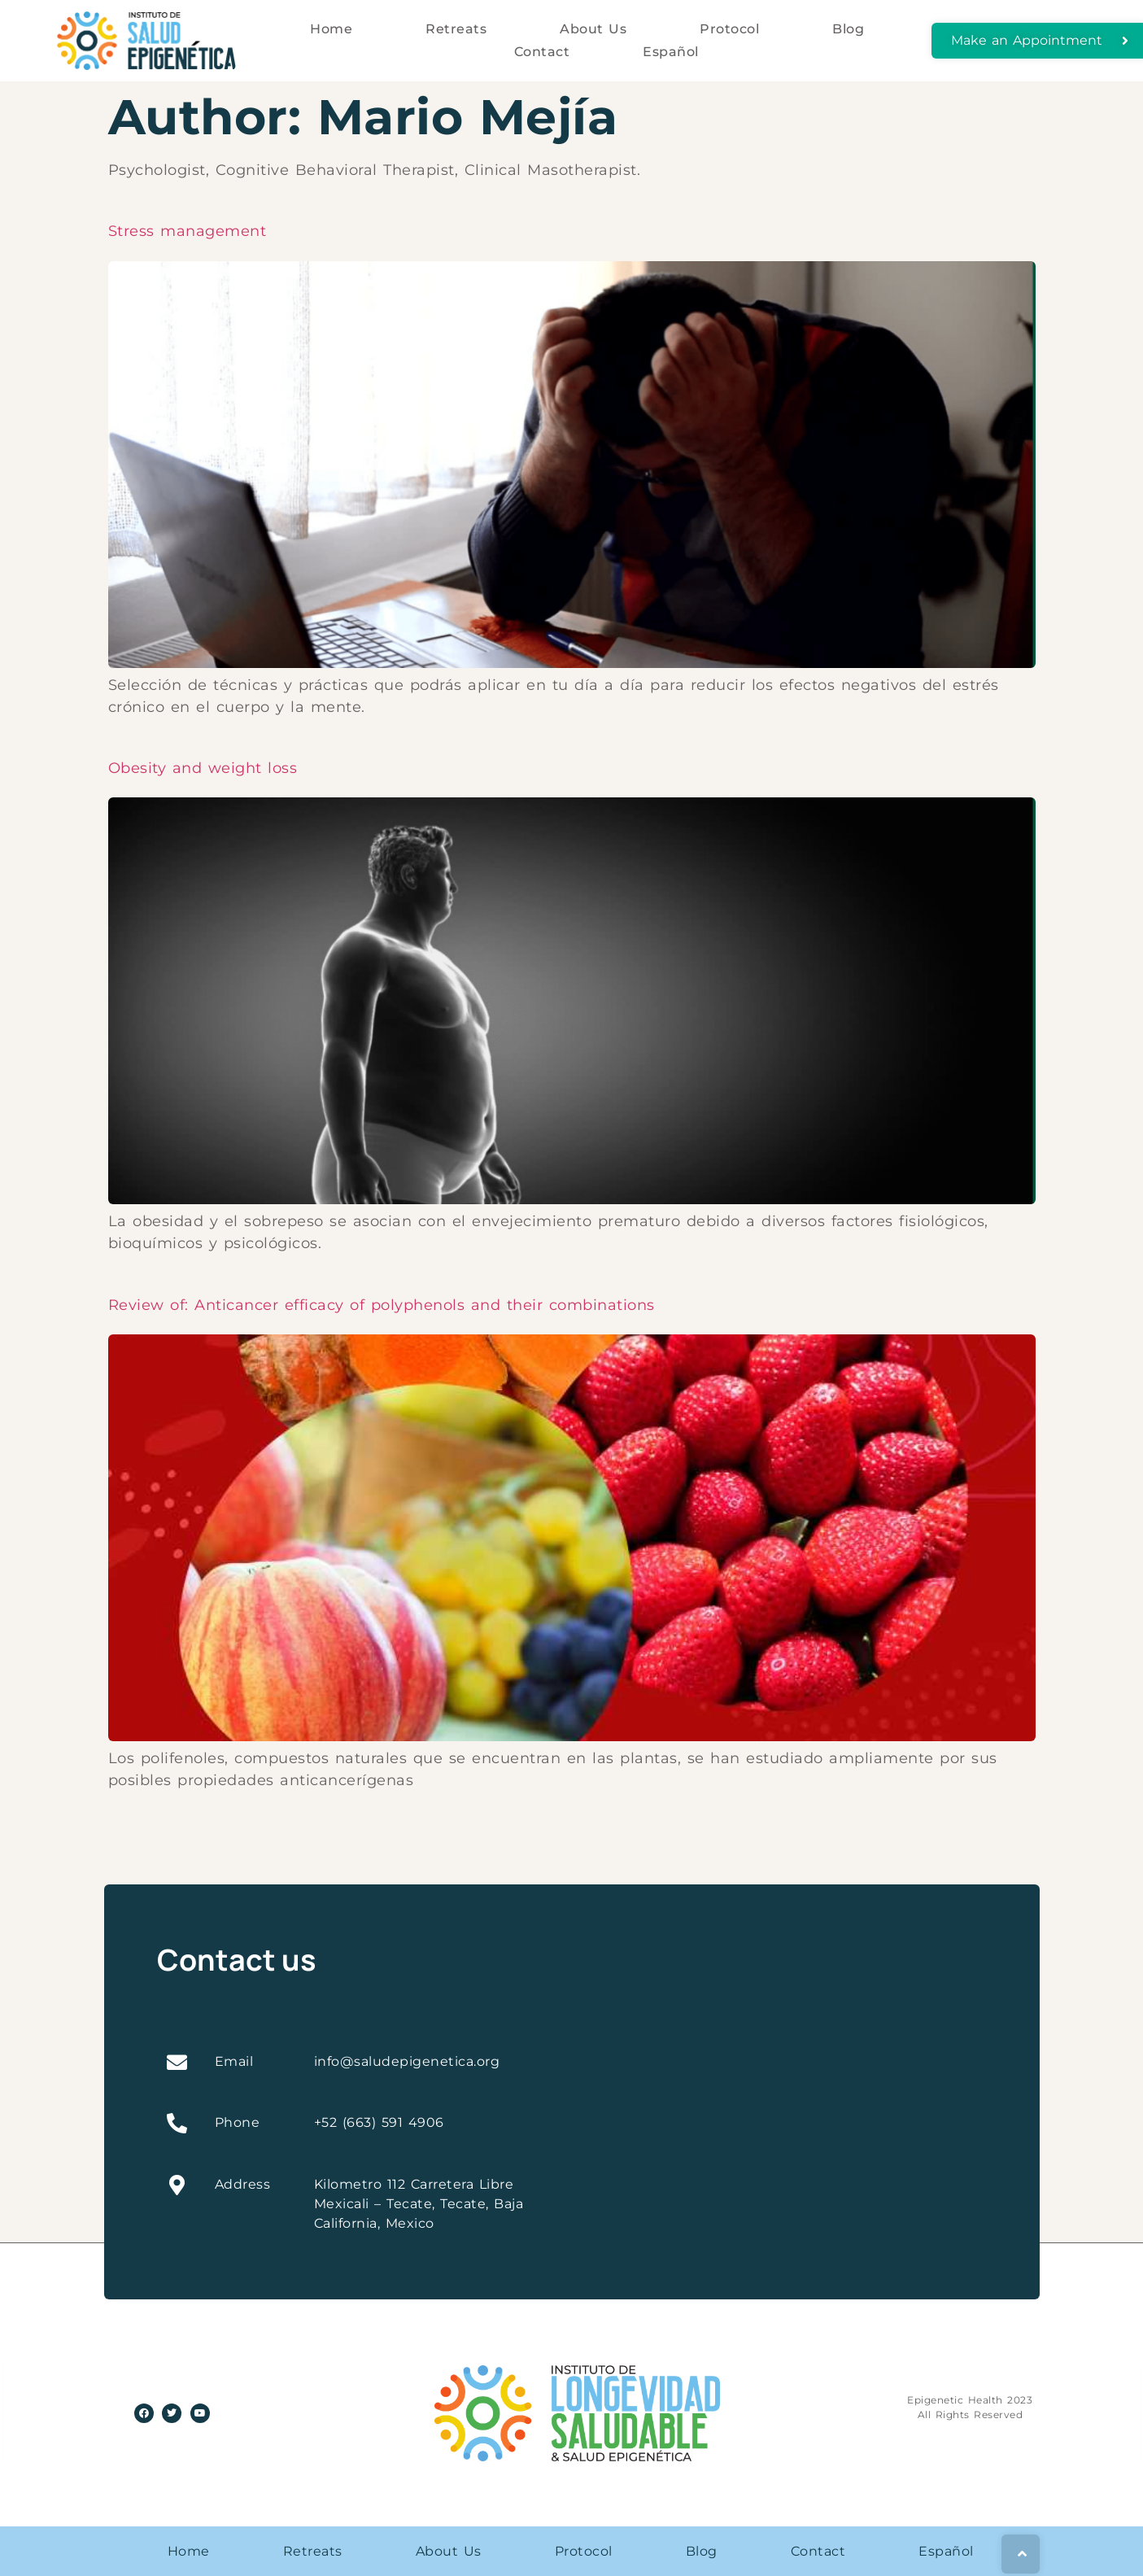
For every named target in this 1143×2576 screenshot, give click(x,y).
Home (331, 29)
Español (671, 51)
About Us (593, 29)
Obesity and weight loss (203, 768)
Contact (542, 51)
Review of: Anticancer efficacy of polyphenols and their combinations (381, 1305)
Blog (848, 29)
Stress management (187, 231)
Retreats (455, 29)
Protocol (729, 29)
